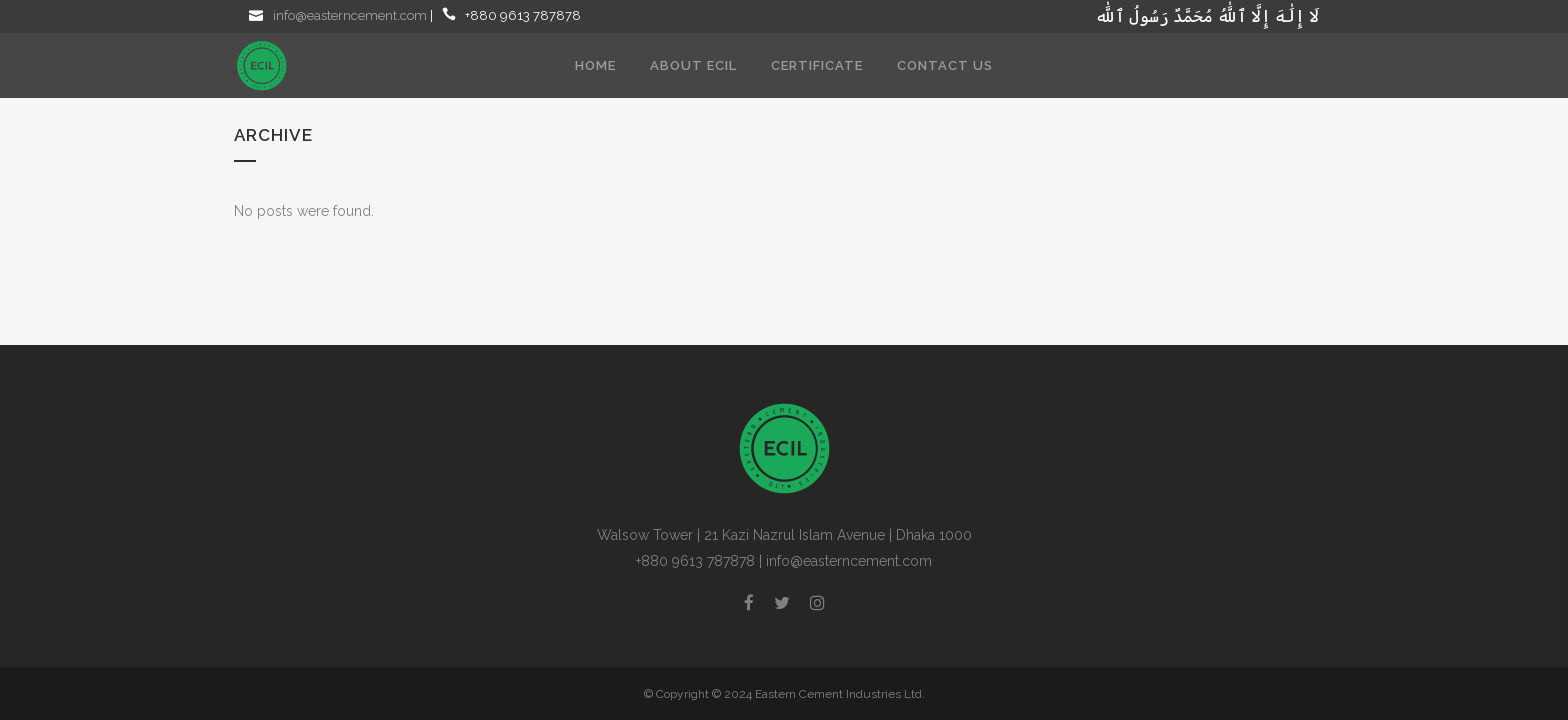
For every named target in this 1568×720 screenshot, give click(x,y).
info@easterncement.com (350, 15)
